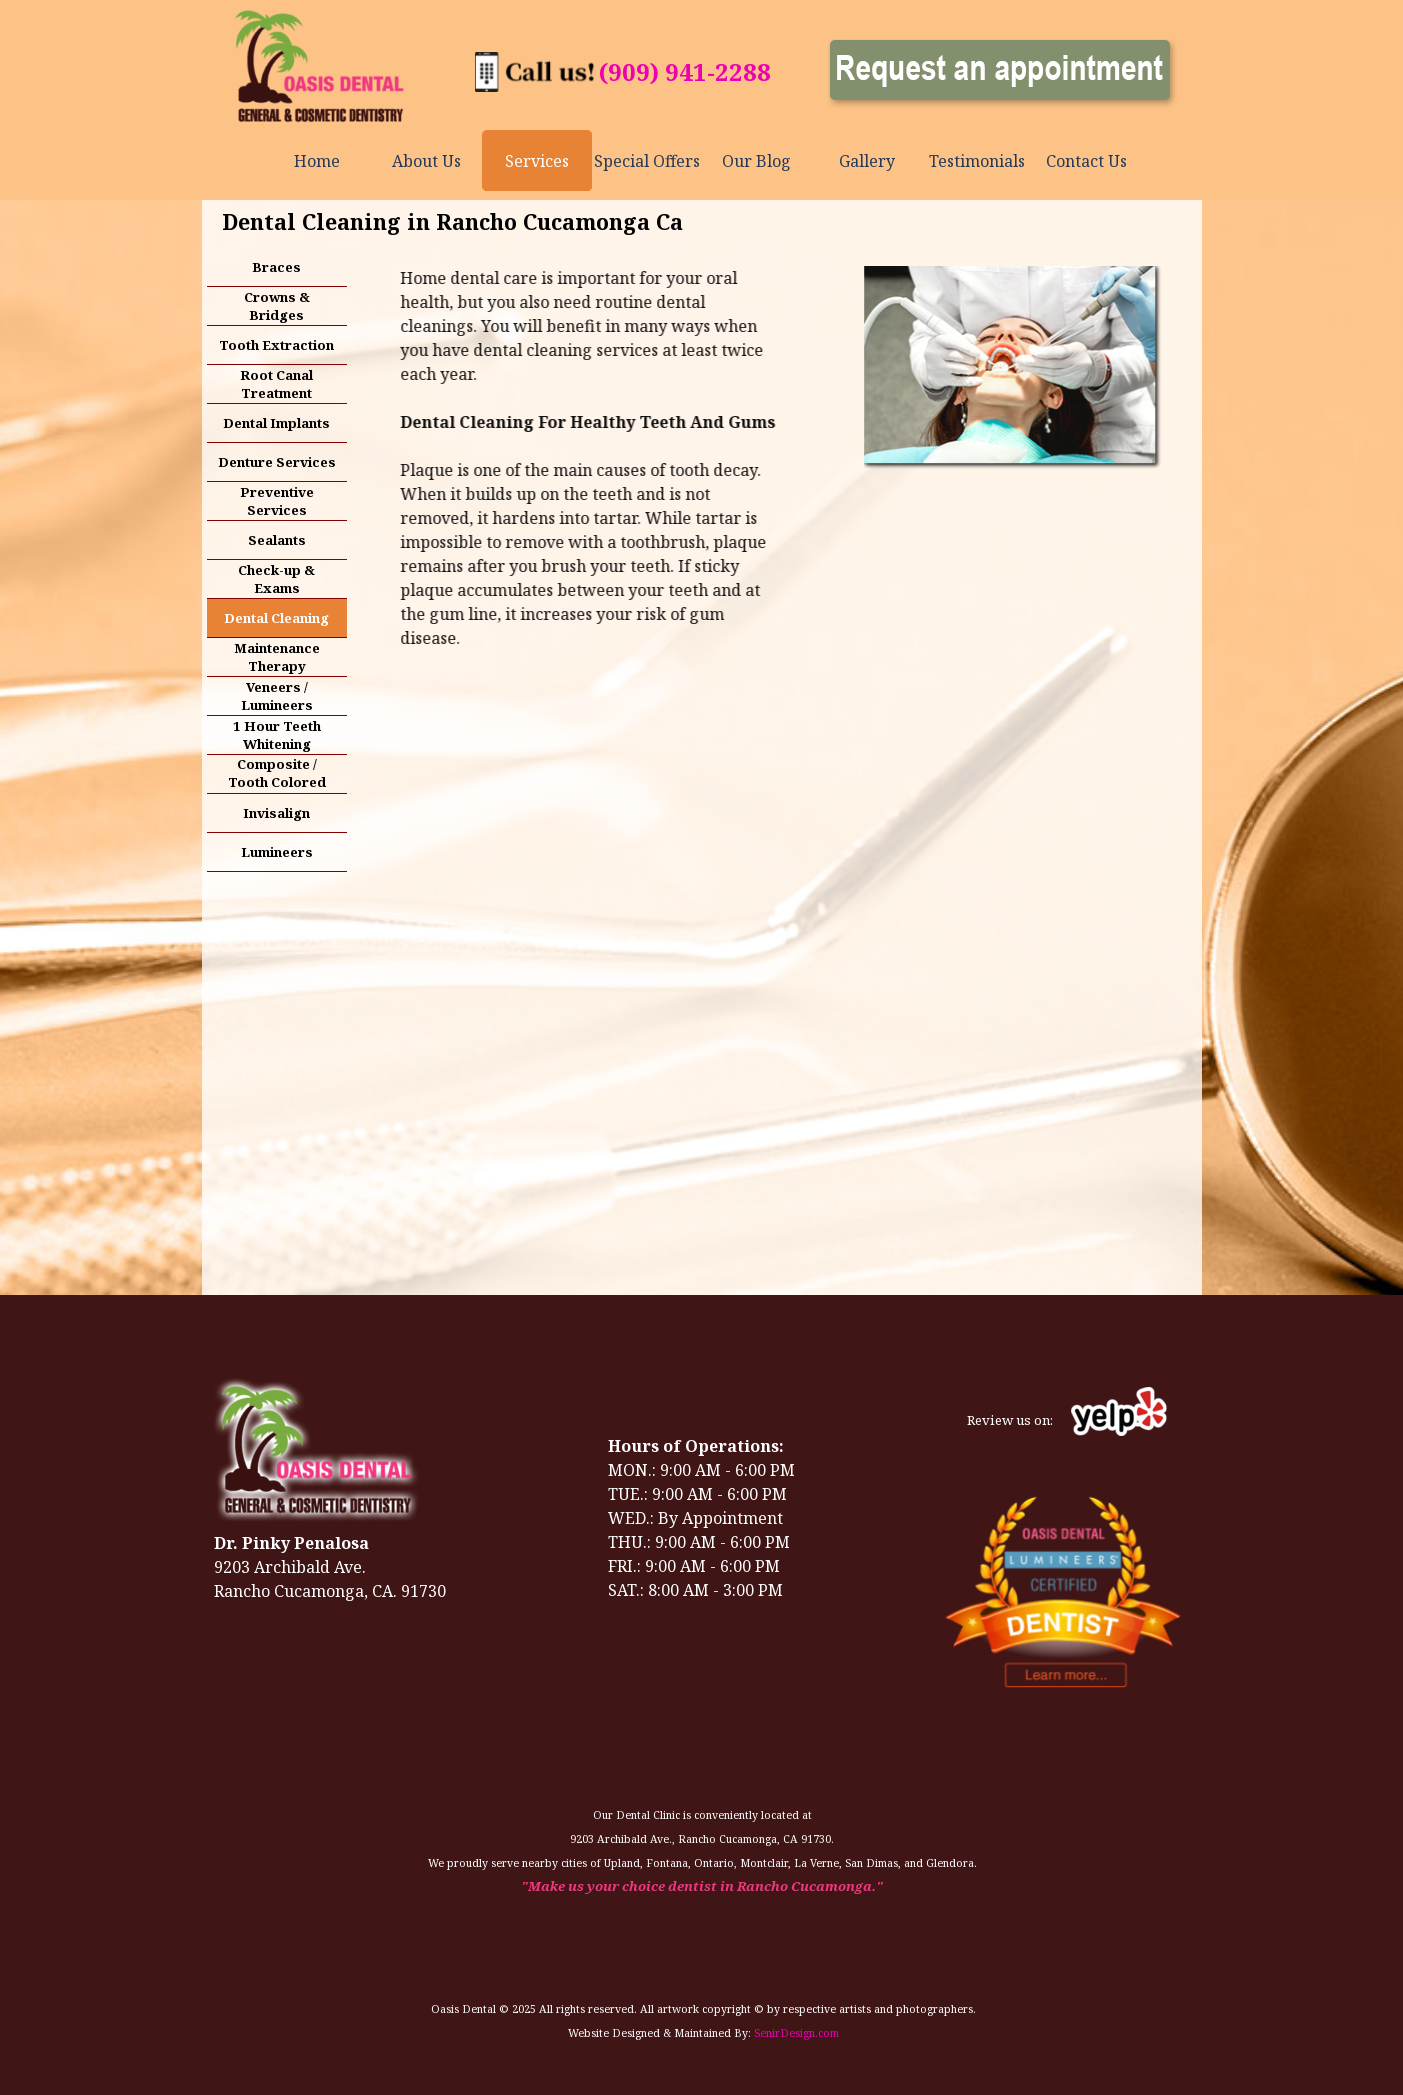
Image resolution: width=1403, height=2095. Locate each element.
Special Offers (647, 161)
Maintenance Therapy (277, 657)
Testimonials (977, 161)
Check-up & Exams (276, 579)
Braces (276, 267)
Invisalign (276, 813)
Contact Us (1086, 161)
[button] (535, 63)
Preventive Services (277, 501)
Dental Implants (276, 423)
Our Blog (756, 161)
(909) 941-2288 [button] (685, 71)
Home (317, 161)
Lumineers (277, 852)
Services (537, 161)
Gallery (867, 161)
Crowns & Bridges (277, 306)
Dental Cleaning (276, 618)
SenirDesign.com (796, 2033)
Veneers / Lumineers (277, 696)
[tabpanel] (685, 72)
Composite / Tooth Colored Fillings (277, 782)
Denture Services (277, 462)
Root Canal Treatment (276, 384)
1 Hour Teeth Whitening (277, 735)
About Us (426, 161)
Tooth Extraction (276, 345)
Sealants (277, 540)
